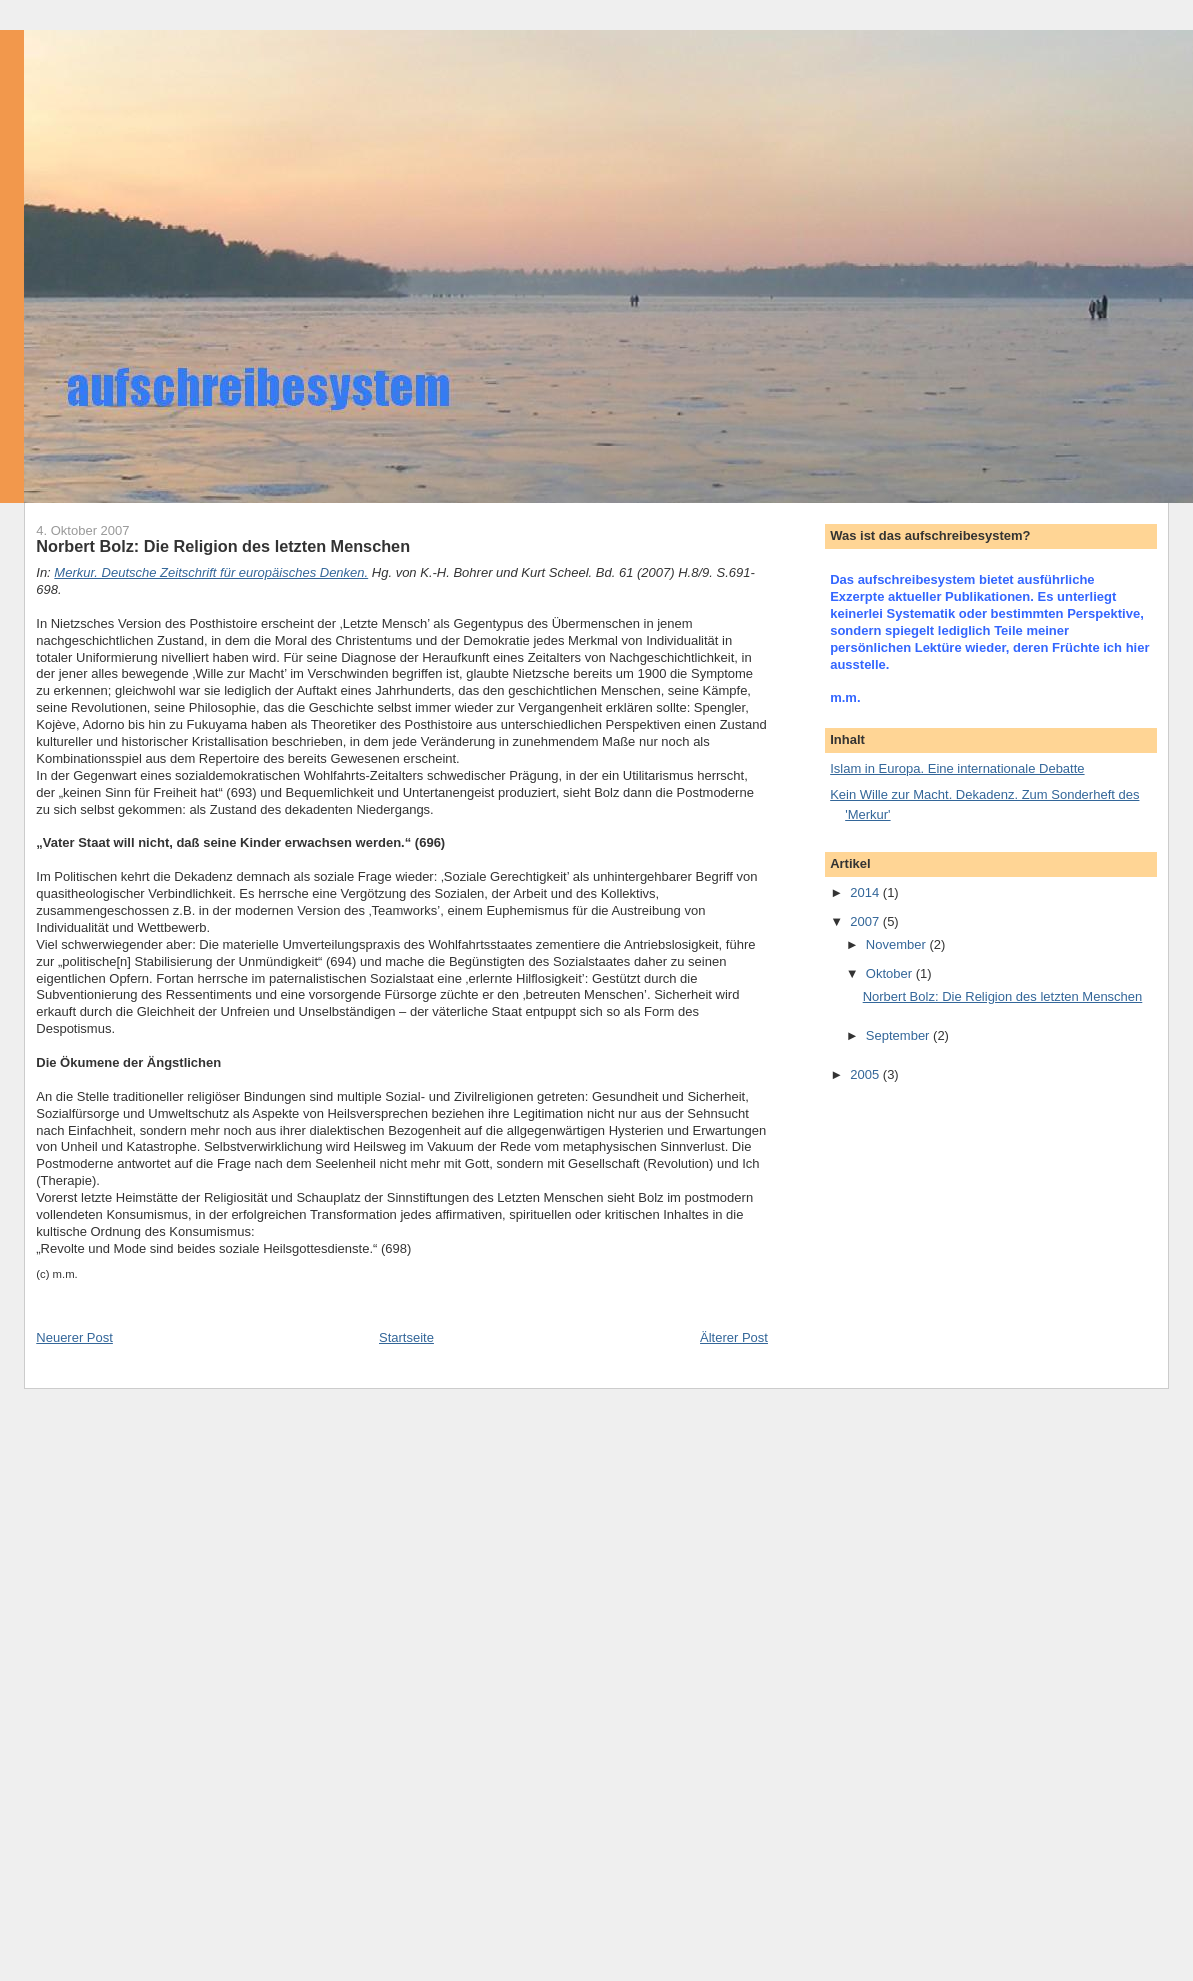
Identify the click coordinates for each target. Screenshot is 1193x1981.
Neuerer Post (74, 1337)
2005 (866, 1074)
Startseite (406, 1337)
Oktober (891, 973)
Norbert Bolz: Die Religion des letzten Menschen (1003, 996)
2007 (866, 921)
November (898, 944)
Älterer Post (734, 1337)
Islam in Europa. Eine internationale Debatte (957, 768)
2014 (866, 892)
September (899, 1035)
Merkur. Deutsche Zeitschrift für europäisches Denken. (211, 572)
